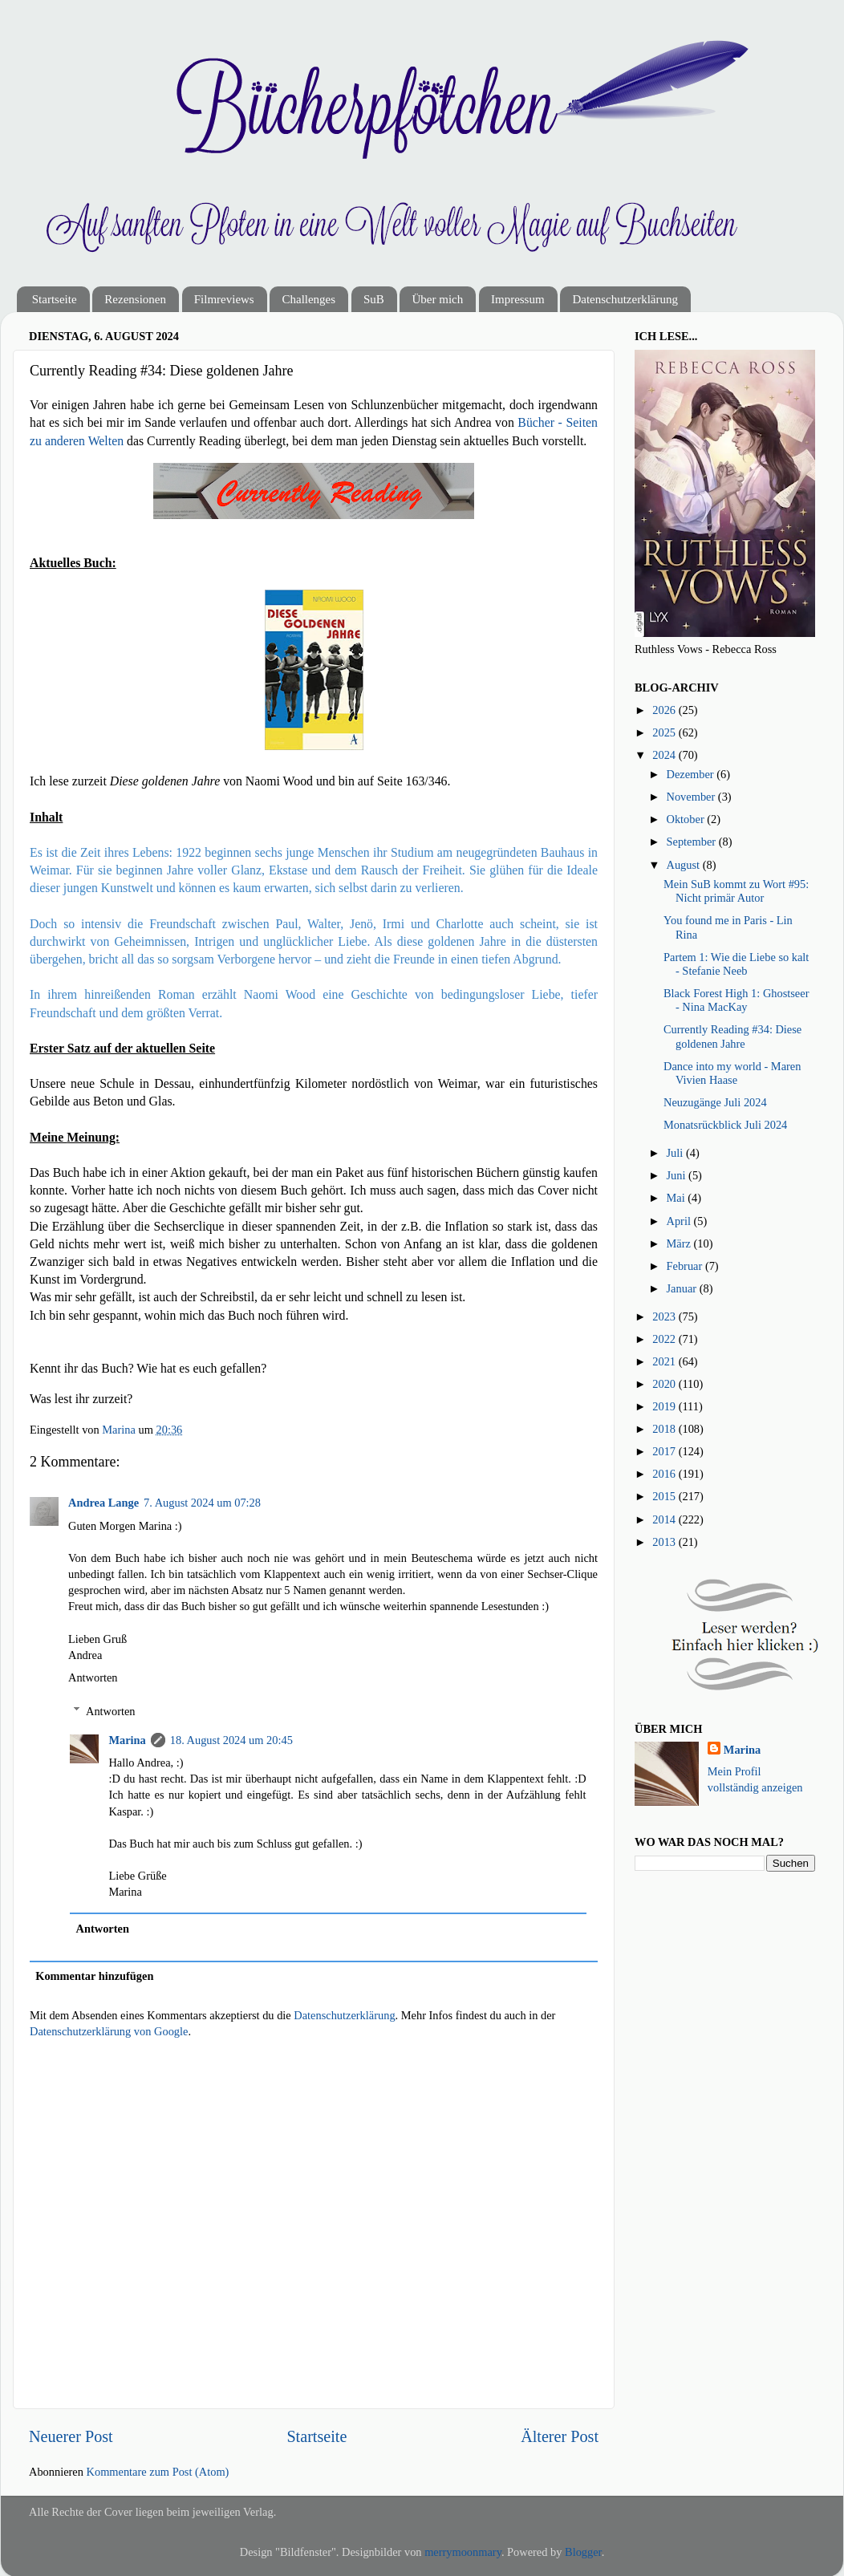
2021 (665, 1361)
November (692, 796)
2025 (665, 732)
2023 (665, 1316)
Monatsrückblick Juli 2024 (725, 1124)
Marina (126, 1740)
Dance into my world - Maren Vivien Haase (732, 1073)
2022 (665, 1339)
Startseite (54, 299)
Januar (683, 1288)
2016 (665, 1473)
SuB (373, 299)
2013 (665, 1541)
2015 (665, 1496)
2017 (665, 1451)
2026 (665, 710)
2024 (665, 754)
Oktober (687, 819)
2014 (665, 1519)
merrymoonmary (462, 2552)
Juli (676, 1152)
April (680, 1221)
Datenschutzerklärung (625, 299)
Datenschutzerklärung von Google (109, 2031)
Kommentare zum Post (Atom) (158, 2471)
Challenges (308, 299)
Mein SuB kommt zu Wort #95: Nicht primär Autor (736, 891)
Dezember (692, 774)
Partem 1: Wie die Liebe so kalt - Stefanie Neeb (736, 964)
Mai (677, 1197)
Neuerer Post (71, 2436)
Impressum (518, 299)
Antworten (93, 1677)
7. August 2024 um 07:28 (202, 1502)
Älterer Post (560, 2436)
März (680, 1243)
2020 (665, 1383)
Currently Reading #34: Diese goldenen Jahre (732, 1036)
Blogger (583, 2552)
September (693, 841)
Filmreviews (224, 299)
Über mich (437, 299)
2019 (665, 1406)
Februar (686, 1266)
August (685, 864)
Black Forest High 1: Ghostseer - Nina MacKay (736, 1000)
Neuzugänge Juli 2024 (715, 1102)
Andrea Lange (103, 1502)
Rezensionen (135, 299)
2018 (665, 1428)
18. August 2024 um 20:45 (231, 1740)
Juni (678, 1175)
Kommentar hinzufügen (94, 1976)
